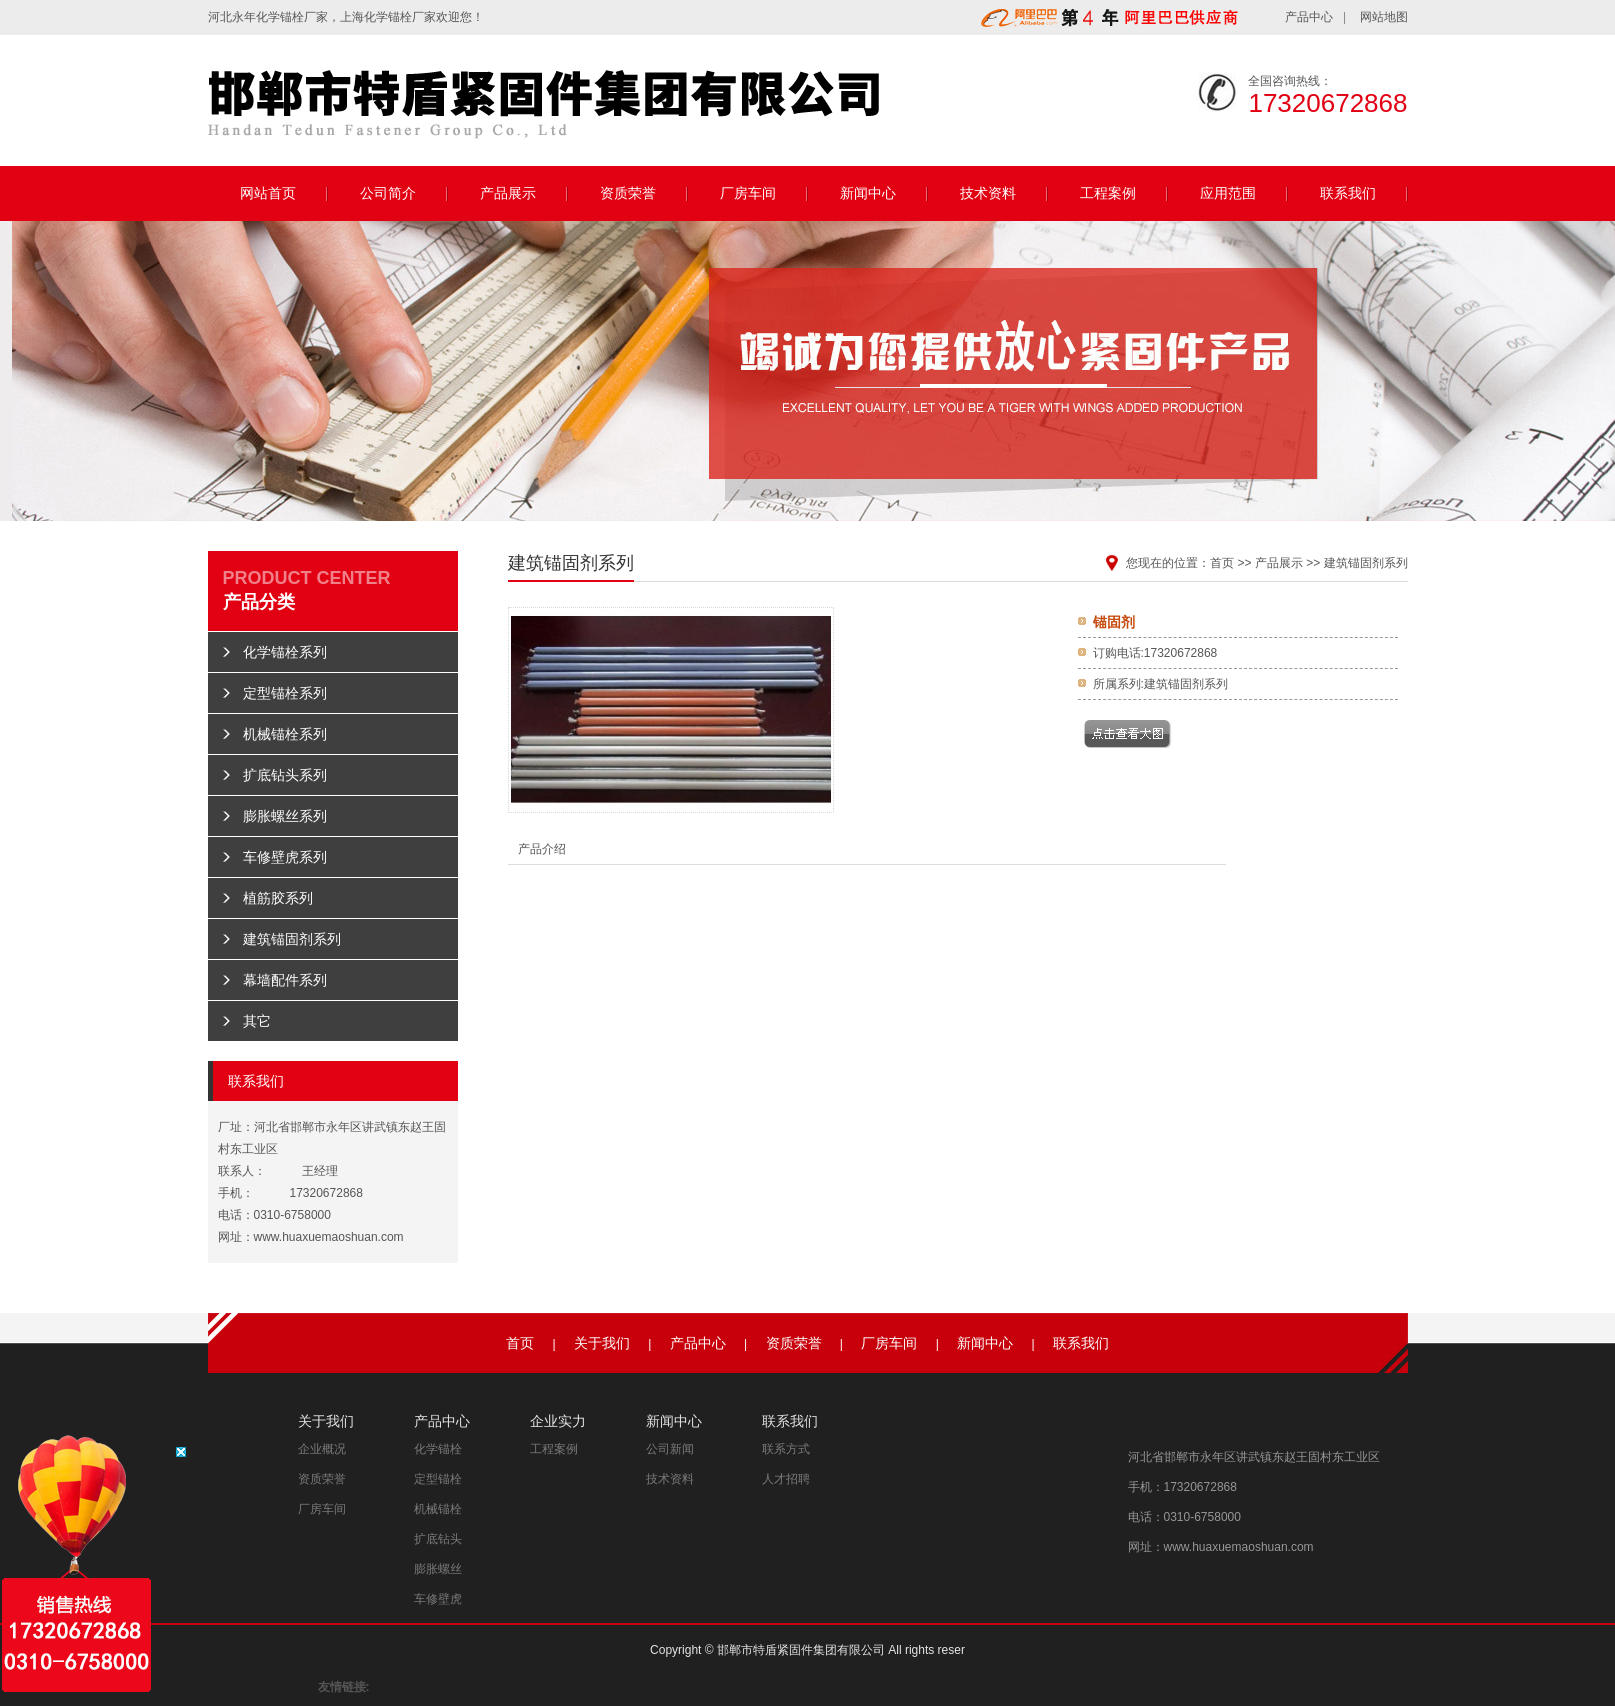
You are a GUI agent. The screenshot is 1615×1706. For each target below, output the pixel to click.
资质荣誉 (628, 193)
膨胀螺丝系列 (285, 816)
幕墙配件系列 (285, 980)
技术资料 (988, 193)
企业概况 (322, 1449)
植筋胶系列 (278, 898)
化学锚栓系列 (285, 652)
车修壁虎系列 (285, 857)
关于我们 (602, 1343)
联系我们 (1348, 193)
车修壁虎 (438, 1599)
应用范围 (1228, 193)
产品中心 (1309, 17)
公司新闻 (670, 1449)
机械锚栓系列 (285, 734)
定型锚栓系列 (285, 693)
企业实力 (558, 1421)
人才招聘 (786, 1479)
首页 (1222, 563)
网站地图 (1384, 17)
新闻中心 (868, 193)
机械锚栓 (438, 1509)
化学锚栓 (280, 17)
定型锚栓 (438, 1479)
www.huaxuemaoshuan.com (329, 1237)
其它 (257, 1021)
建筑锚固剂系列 (292, 939)
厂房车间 (748, 193)
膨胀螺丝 (438, 1569)
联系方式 (786, 1449)
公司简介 (388, 193)
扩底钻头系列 (285, 775)
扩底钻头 (438, 1539)
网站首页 (268, 193)
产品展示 (508, 193)
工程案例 (1108, 193)
